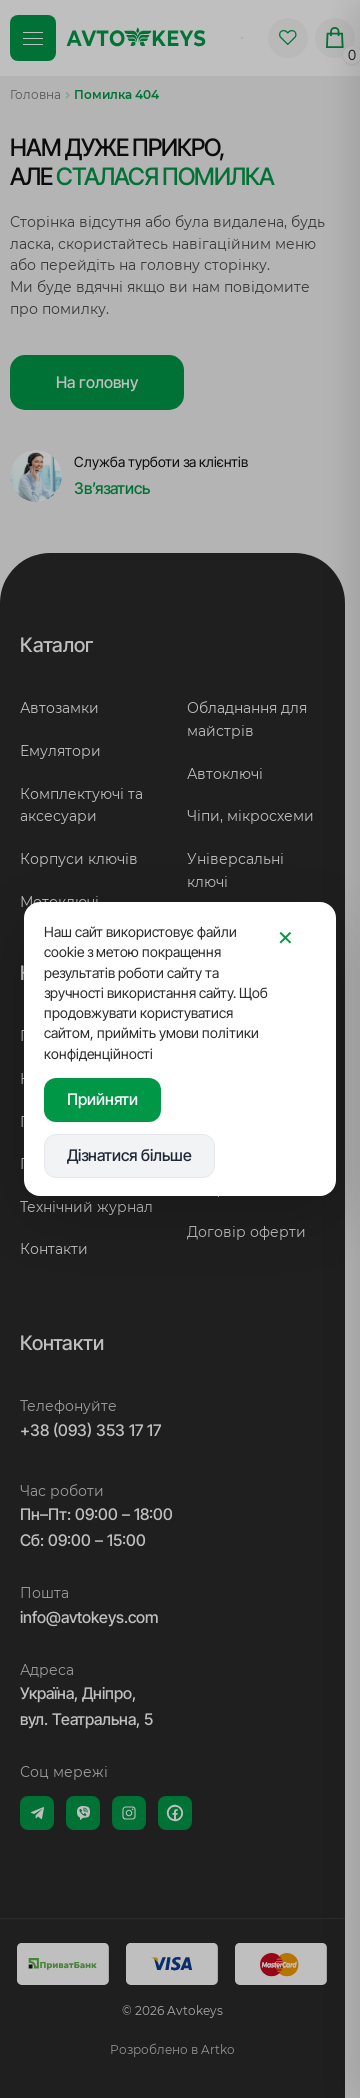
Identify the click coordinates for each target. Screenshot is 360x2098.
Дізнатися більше (129, 1155)
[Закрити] (285, 938)
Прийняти (102, 1099)
